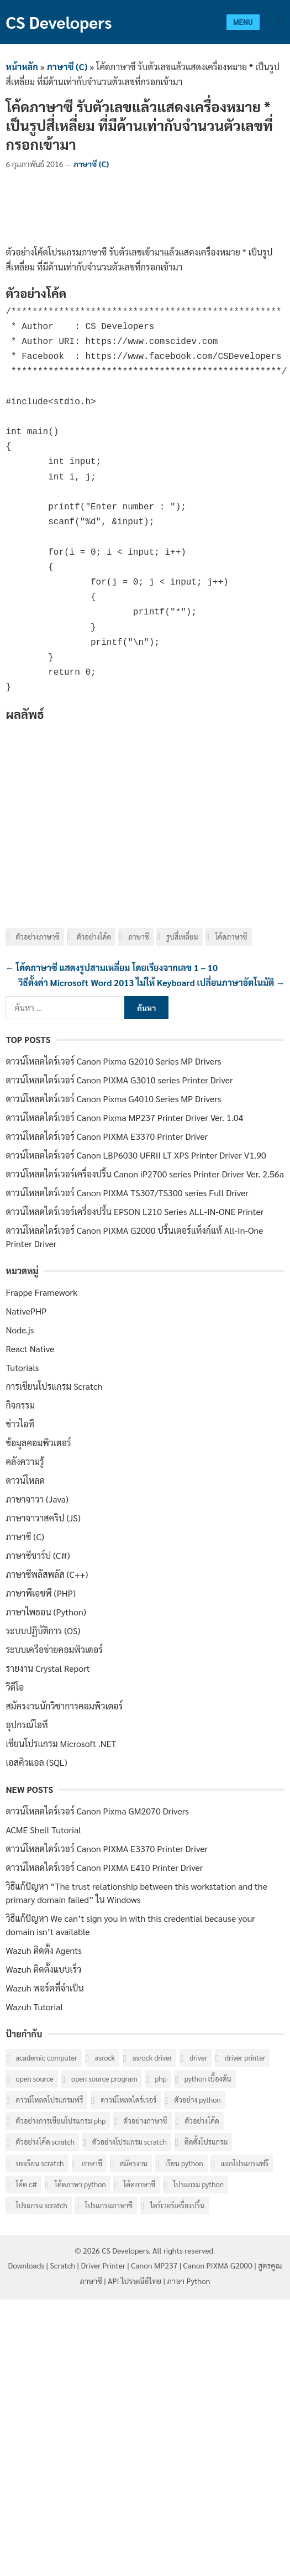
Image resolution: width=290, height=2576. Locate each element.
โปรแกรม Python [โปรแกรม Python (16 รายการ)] (198, 2184)
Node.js (20, 1330)
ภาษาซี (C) (67, 66)
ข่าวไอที (20, 1424)
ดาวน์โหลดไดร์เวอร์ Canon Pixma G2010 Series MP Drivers (113, 1061)
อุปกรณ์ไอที (27, 1724)
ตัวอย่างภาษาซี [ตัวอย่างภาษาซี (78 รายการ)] (145, 2120)
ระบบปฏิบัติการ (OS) (43, 1630)
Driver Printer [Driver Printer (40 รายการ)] (245, 2057)
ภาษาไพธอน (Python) (46, 1612)
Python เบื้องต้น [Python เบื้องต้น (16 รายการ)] (207, 2078)
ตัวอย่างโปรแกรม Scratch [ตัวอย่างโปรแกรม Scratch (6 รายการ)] (129, 2141)
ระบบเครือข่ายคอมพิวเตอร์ (54, 1649)
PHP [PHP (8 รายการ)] (161, 2078)
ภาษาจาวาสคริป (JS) (43, 1518)
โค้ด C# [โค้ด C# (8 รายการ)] (26, 2184)
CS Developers (59, 22)
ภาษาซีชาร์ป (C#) (38, 1555)
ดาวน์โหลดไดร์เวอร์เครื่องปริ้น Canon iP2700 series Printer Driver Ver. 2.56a (144, 1174)
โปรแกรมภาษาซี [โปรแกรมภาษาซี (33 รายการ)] (109, 2205)
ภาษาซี (138, 936)
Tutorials (22, 1367)
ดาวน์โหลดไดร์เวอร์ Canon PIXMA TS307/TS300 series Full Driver (127, 1192)
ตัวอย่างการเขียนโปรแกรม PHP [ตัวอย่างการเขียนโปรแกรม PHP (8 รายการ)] (60, 2120)
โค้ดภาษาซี (231, 936)
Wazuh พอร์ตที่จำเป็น (44, 1988)
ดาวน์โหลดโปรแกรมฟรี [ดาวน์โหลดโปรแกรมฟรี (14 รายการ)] (49, 2099)
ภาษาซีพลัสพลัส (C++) (47, 1574)
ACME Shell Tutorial (43, 1829)
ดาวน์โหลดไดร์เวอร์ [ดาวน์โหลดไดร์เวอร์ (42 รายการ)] (128, 2099)
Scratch (62, 2265)
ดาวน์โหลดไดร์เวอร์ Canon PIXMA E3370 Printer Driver (107, 1136)
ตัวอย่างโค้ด (94, 936)
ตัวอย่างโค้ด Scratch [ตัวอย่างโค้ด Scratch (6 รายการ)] (45, 2141)
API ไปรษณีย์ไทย (134, 2281)
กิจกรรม (20, 1405)
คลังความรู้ (25, 1461)
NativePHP (26, 1311)
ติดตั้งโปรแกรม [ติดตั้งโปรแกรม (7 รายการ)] (206, 2141)
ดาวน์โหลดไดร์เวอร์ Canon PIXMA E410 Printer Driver (104, 1867)
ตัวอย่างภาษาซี (37, 936)
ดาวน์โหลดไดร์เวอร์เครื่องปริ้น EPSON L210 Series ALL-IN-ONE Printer (134, 1211)
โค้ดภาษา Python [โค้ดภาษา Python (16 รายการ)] (80, 2184)
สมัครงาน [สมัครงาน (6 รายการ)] (133, 2163)
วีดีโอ (15, 1687)
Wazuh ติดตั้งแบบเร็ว (43, 1969)
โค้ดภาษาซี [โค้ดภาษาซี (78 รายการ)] (139, 2184)
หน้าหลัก (22, 66)
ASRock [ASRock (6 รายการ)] (105, 2057)
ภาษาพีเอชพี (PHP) (41, 1593)
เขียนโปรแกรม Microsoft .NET (61, 1743)
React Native (30, 1348)
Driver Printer (103, 2265)
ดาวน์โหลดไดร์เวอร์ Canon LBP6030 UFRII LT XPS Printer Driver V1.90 (136, 1155)
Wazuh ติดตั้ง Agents (44, 1950)
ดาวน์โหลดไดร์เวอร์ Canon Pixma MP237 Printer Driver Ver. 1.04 (124, 1117)
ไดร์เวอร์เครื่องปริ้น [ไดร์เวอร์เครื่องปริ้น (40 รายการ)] (177, 2205)
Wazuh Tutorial (34, 2006)
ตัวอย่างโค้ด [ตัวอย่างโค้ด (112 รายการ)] (201, 2120)
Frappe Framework (41, 1292)
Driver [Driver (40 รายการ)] (198, 2057)
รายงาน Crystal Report (47, 1668)
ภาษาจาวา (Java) (37, 1499)
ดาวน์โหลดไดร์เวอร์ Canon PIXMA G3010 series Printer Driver (119, 1080)
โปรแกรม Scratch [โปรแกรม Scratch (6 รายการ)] (41, 2205)
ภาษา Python (188, 2281)
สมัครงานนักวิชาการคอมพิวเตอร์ (64, 1706)
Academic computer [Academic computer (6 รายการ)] (46, 2057)
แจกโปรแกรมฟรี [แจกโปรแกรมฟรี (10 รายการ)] (244, 2163)
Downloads (26, 2265)
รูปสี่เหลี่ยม (182, 936)
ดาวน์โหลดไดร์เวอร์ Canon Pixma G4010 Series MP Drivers (113, 1098)
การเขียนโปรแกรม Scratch (54, 1386)
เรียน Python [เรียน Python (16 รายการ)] (184, 2163)
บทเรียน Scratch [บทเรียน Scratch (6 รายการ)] (39, 2163)
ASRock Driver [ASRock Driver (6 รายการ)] (152, 2057)
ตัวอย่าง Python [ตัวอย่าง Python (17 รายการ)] (197, 2099)
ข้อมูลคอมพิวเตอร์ (38, 1442)
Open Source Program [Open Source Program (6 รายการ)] (104, 2078)
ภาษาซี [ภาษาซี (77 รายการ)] (92, 2163)
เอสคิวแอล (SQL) (36, 1762)
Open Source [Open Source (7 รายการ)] (34, 2078)
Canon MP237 (154, 2265)
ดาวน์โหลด (25, 1480)
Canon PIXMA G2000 (217, 2265)
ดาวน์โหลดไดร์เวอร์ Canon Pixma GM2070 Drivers (97, 1811)
